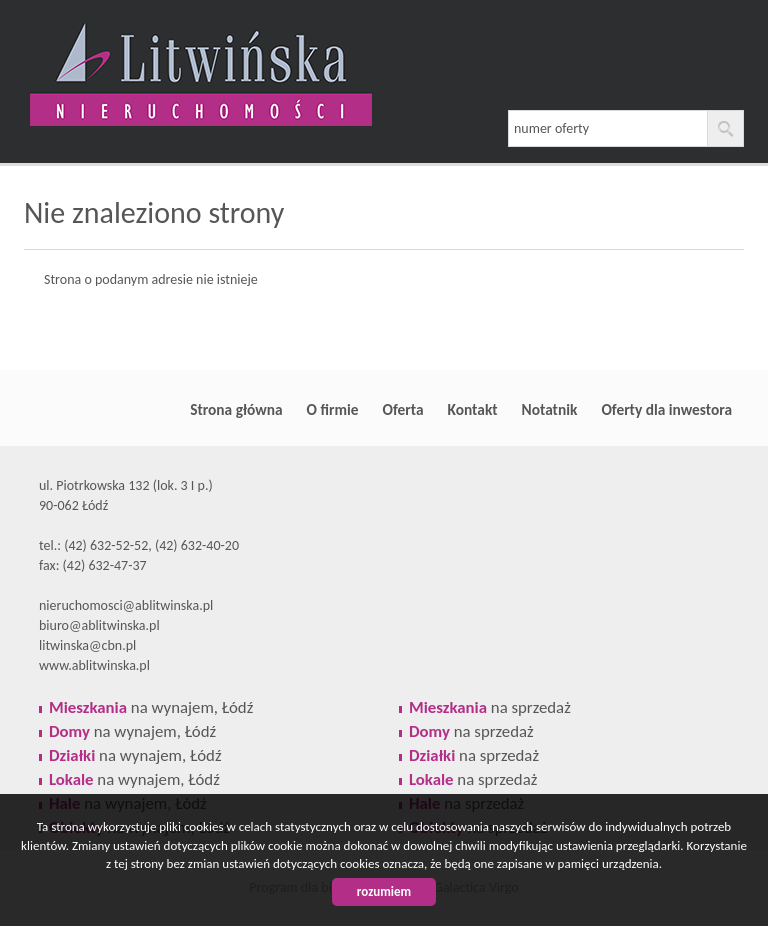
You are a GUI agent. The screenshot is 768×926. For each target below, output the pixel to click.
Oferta (403, 409)
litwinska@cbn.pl (87, 645)
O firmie (333, 409)
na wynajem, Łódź (151, 707)
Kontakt (473, 409)
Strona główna (236, 409)
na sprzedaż (490, 707)
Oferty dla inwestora (666, 409)
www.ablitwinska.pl (94, 665)
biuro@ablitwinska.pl (99, 625)
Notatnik (550, 409)
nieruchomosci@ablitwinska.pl (126, 605)
